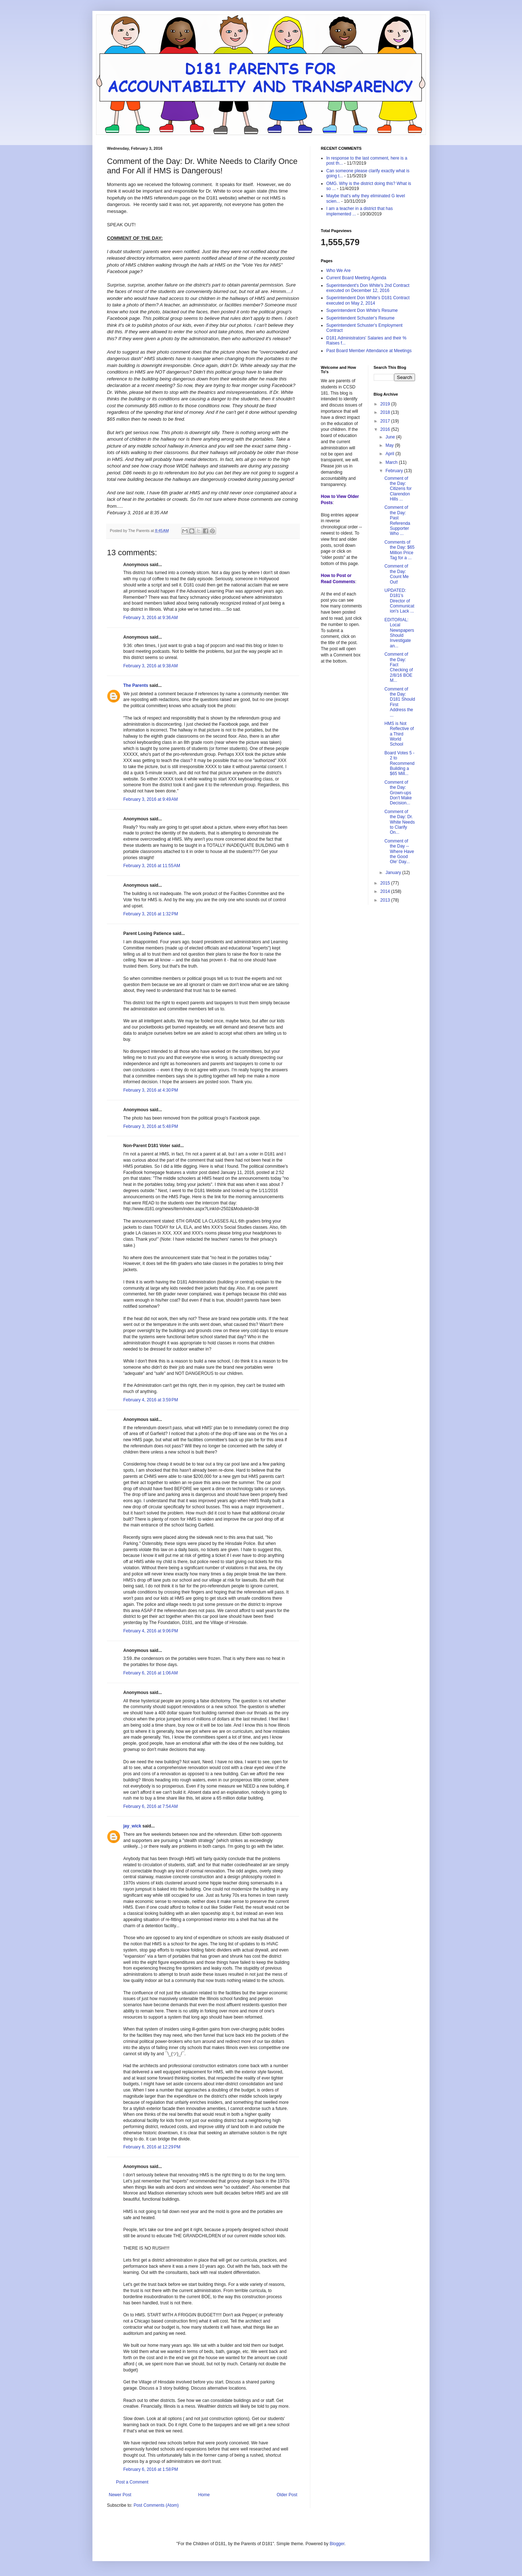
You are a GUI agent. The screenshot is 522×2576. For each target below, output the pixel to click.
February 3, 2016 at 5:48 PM (150, 1126)
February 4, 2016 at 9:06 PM (150, 1630)
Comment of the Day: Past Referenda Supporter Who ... (397, 520)
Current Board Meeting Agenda (356, 277)
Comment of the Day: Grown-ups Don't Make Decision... (397, 793)
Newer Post (120, 2494)
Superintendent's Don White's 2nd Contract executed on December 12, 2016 (367, 288)
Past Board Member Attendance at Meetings (368, 350)
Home (204, 2494)
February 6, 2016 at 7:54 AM (150, 1806)
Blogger (337, 2543)
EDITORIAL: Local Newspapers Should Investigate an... (399, 632)
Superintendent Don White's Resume (362, 310)
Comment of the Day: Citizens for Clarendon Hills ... (397, 489)
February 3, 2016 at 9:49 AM (150, 799)
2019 (385, 404)
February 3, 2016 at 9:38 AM (150, 665)
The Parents (135, 685)
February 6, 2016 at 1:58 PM (150, 2469)
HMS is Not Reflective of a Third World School (399, 734)
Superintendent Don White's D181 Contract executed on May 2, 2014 (368, 300)
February (394, 470)
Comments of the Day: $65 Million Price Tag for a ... (399, 550)
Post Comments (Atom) (156, 2505)
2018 (385, 412)
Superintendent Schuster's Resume (360, 318)
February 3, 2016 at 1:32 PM (150, 913)
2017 (385, 421)
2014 (385, 891)
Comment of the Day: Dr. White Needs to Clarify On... (399, 822)
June (390, 437)
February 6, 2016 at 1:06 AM (150, 1673)
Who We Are (338, 270)
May (390, 445)
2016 (385, 429)
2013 (385, 900)
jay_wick (132, 1826)
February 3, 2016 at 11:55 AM (151, 865)
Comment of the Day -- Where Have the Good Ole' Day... (399, 851)
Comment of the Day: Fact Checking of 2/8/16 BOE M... (398, 667)
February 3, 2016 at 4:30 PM (150, 1090)
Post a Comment (132, 2482)
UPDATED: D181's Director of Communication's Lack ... (399, 601)
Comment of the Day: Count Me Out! (396, 574)
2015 (385, 883)
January (393, 872)
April (390, 453)
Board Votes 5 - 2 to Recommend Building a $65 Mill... (399, 763)
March (392, 462)
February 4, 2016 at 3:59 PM (150, 1399)
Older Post (287, 2494)
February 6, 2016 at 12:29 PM (152, 2147)
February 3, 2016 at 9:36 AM (150, 617)
